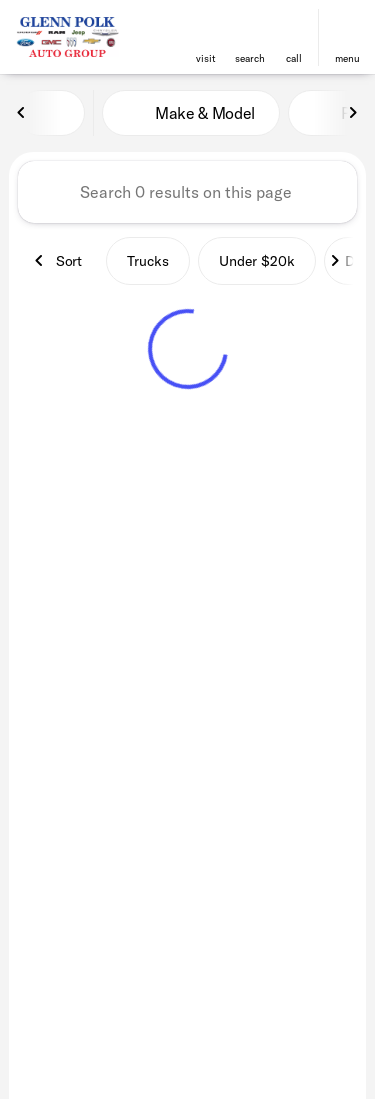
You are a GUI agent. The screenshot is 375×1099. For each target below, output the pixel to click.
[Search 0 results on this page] (187, 192)
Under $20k (257, 261)
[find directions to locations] (206, 29)
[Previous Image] (22, 113)
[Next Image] (353, 113)
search (250, 58)
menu (347, 58)
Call (294, 58)
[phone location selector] (294, 29)
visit (206, 58)
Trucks (148, 261)
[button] (206, 37)
